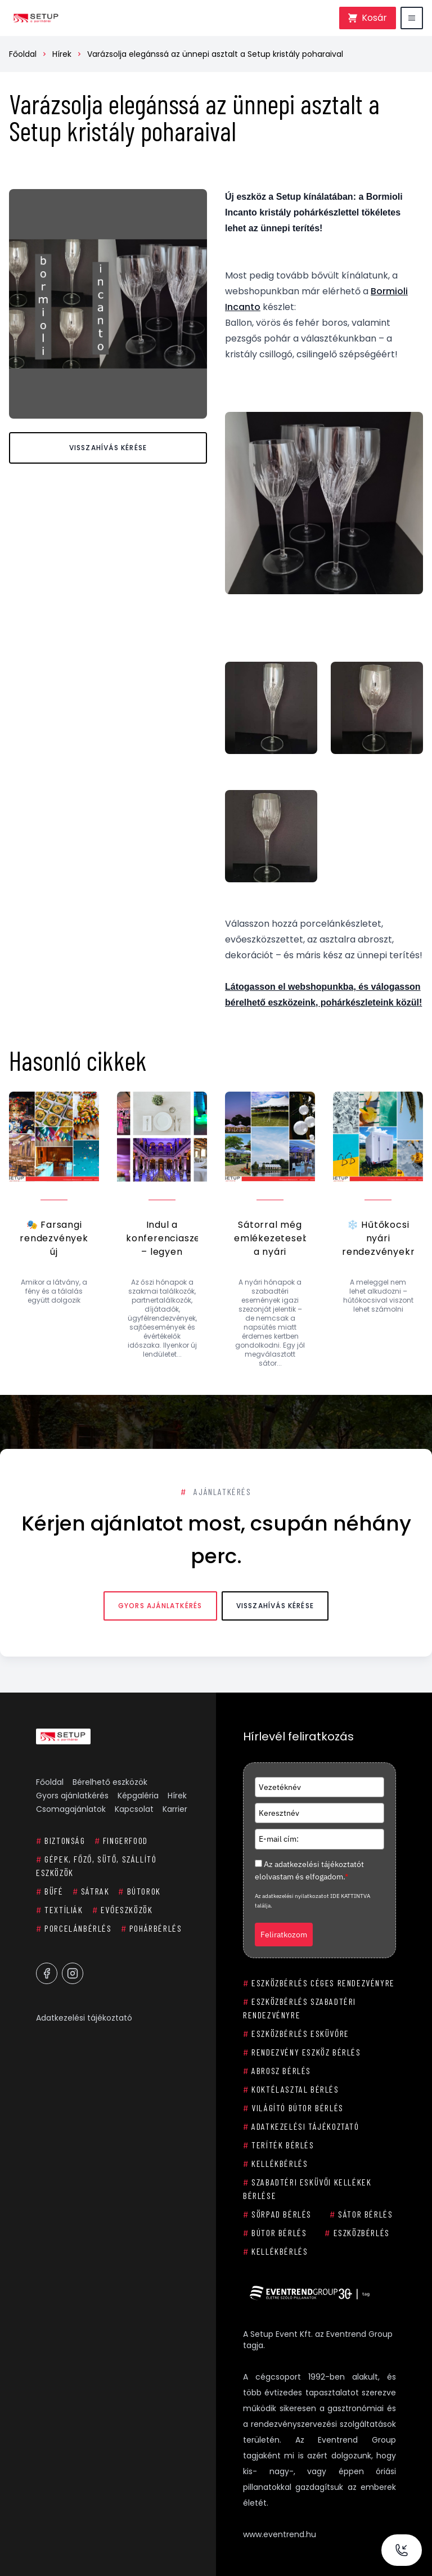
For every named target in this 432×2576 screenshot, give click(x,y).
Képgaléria (138, 1795)
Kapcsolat (134, 1809)
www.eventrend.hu (279, 2534)
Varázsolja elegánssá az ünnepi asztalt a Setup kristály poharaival (215, 54)
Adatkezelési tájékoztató (84, 2017)
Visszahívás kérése (108, 447)
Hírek (61, 54)
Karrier (175, 1809)
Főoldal (23, 54)
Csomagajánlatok (71, 1809)
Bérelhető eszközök (110, 1782)
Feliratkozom (283, 1934)
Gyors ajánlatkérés (160, 1605)
